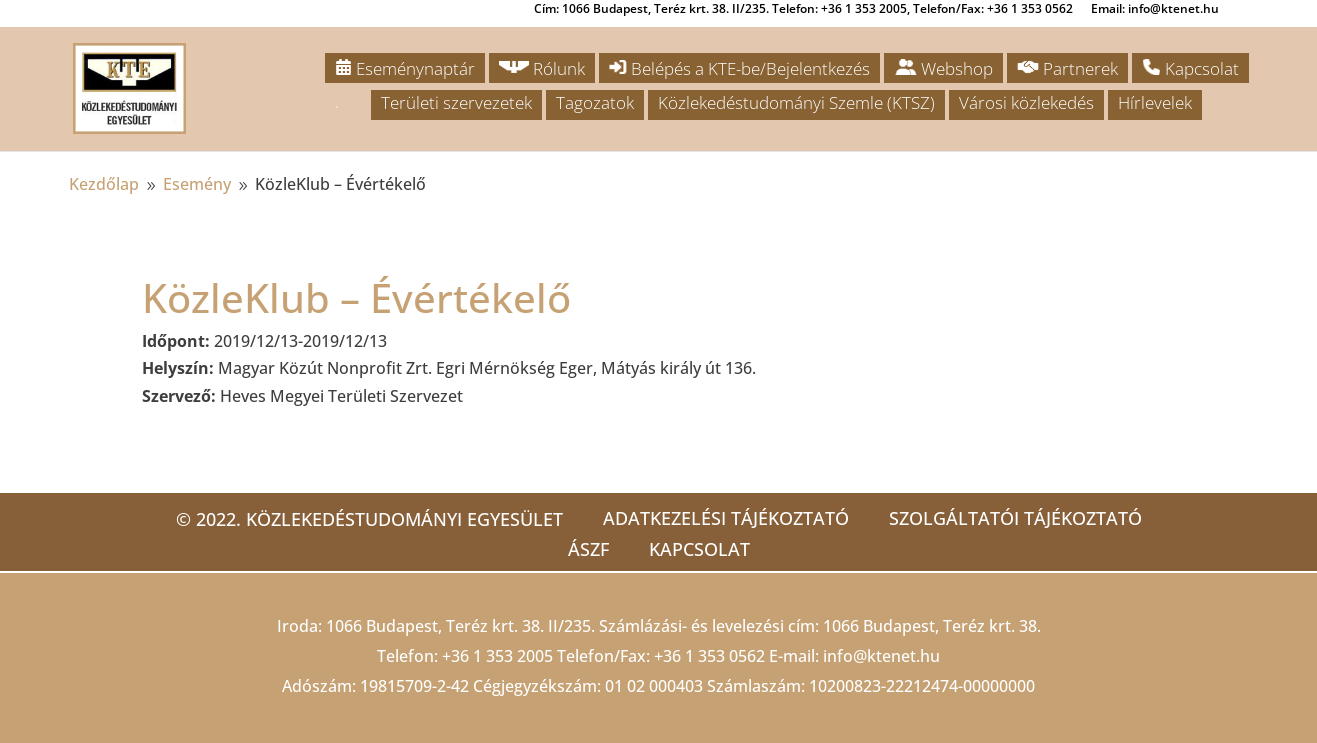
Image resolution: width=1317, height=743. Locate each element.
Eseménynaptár (405, 68)
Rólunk (542, 68)
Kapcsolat (1190, 68)
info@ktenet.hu (881, 656)
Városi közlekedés (1026, 102)
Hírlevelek (1155, 102)
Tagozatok (595, 102)
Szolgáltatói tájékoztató (1015, 518)
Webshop (943, 68)
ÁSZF (588, 549)
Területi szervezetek (456, 102)
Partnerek (1067, 68)
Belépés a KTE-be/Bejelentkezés (739, 68)
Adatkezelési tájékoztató (726, 518)
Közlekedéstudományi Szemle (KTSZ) (796, 102)
